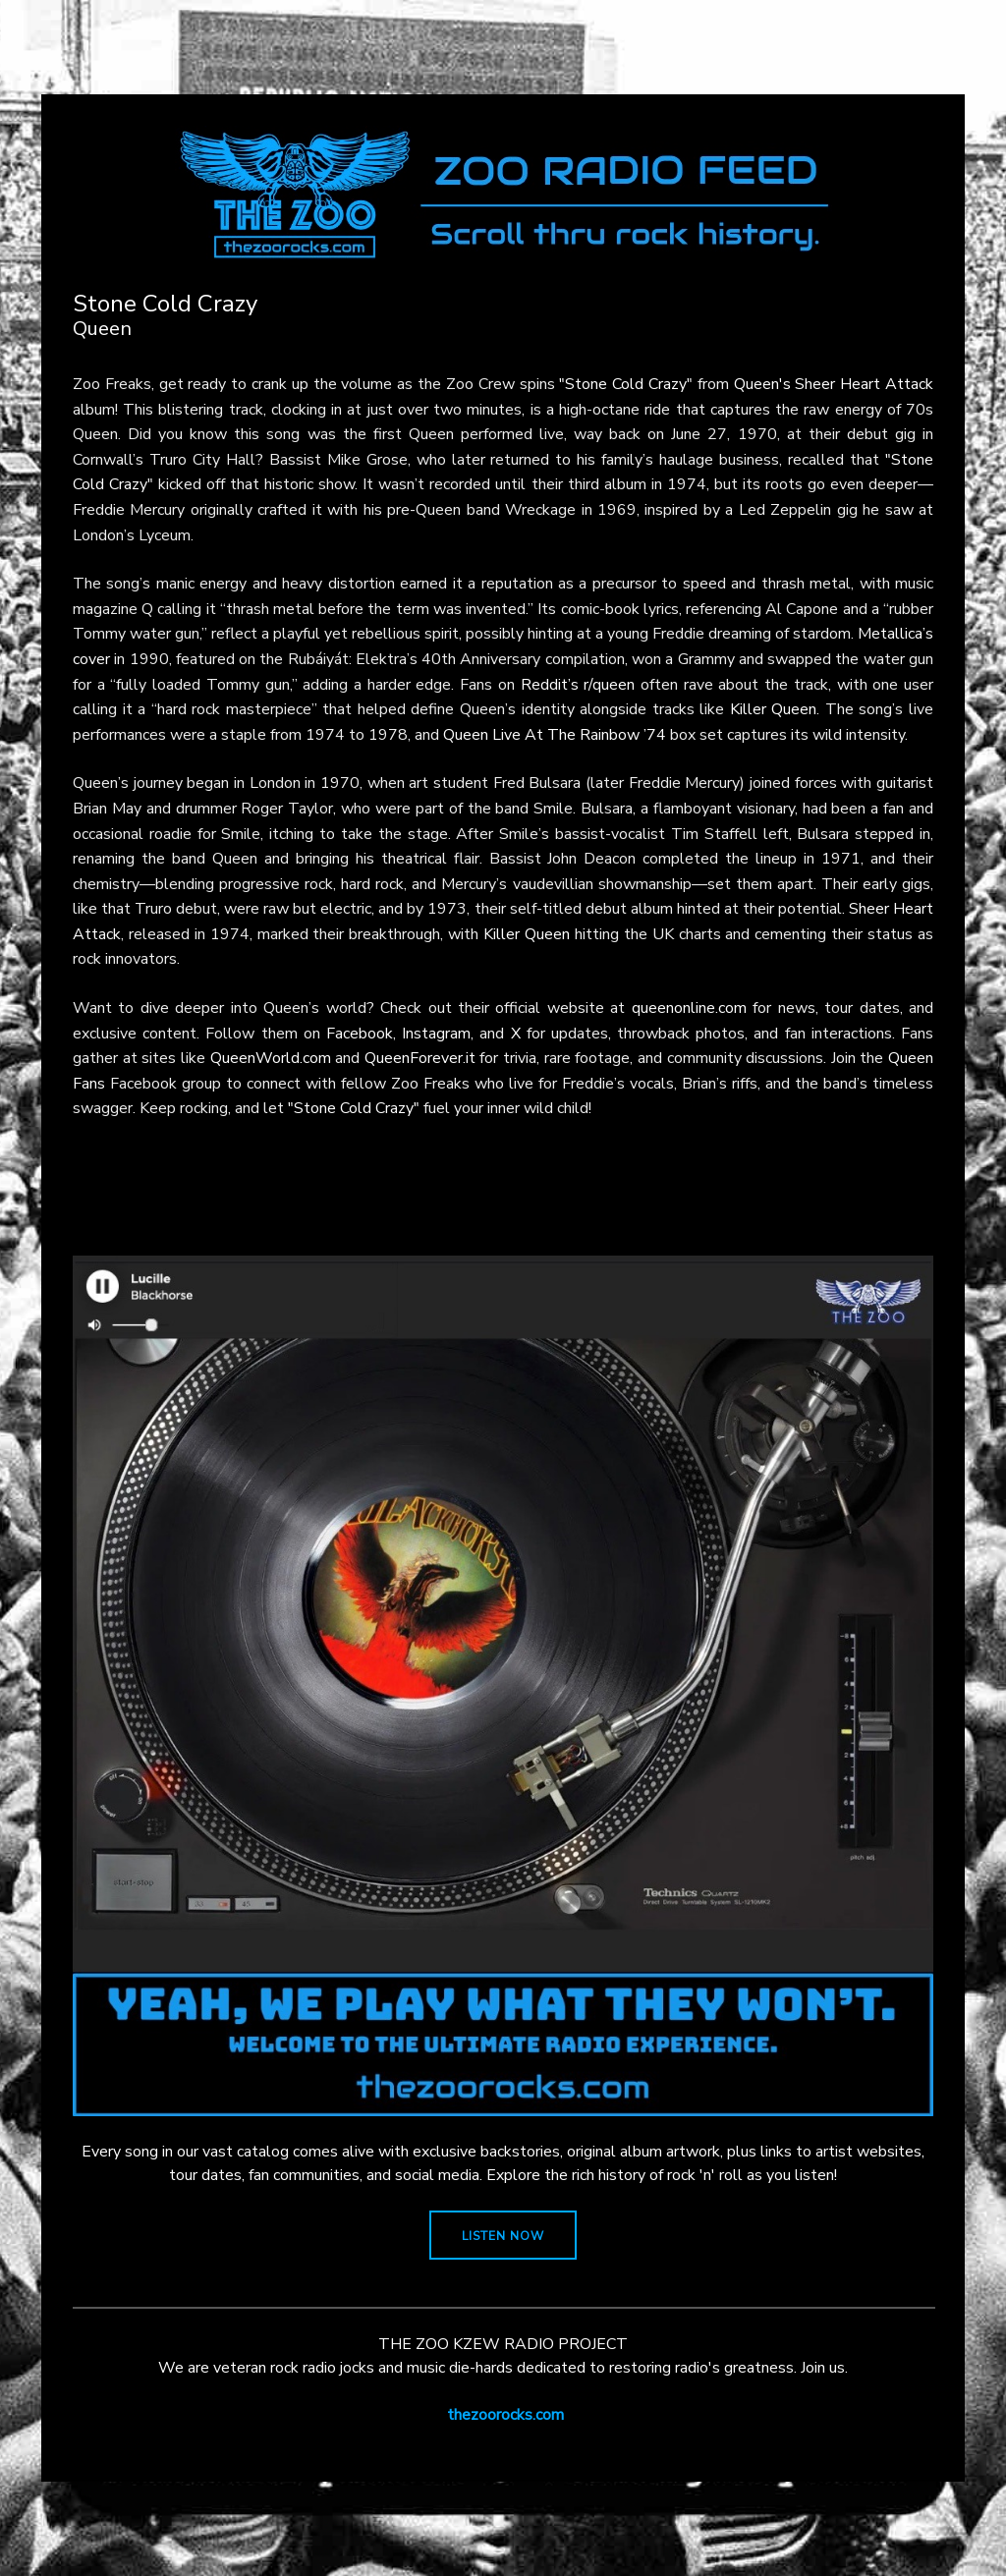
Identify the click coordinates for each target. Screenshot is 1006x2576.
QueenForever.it (419, 1058)
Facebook (359, 1033)
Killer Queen (773, 709)
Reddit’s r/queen (578, 685)
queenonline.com (689, 1008)
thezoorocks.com (505, 2415)
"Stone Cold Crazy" (626, 384)
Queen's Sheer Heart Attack (833, 384)
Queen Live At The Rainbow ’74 (554, 735)
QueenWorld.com (270, 1058)
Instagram (436, 1033)
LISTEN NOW (503, 2236)
